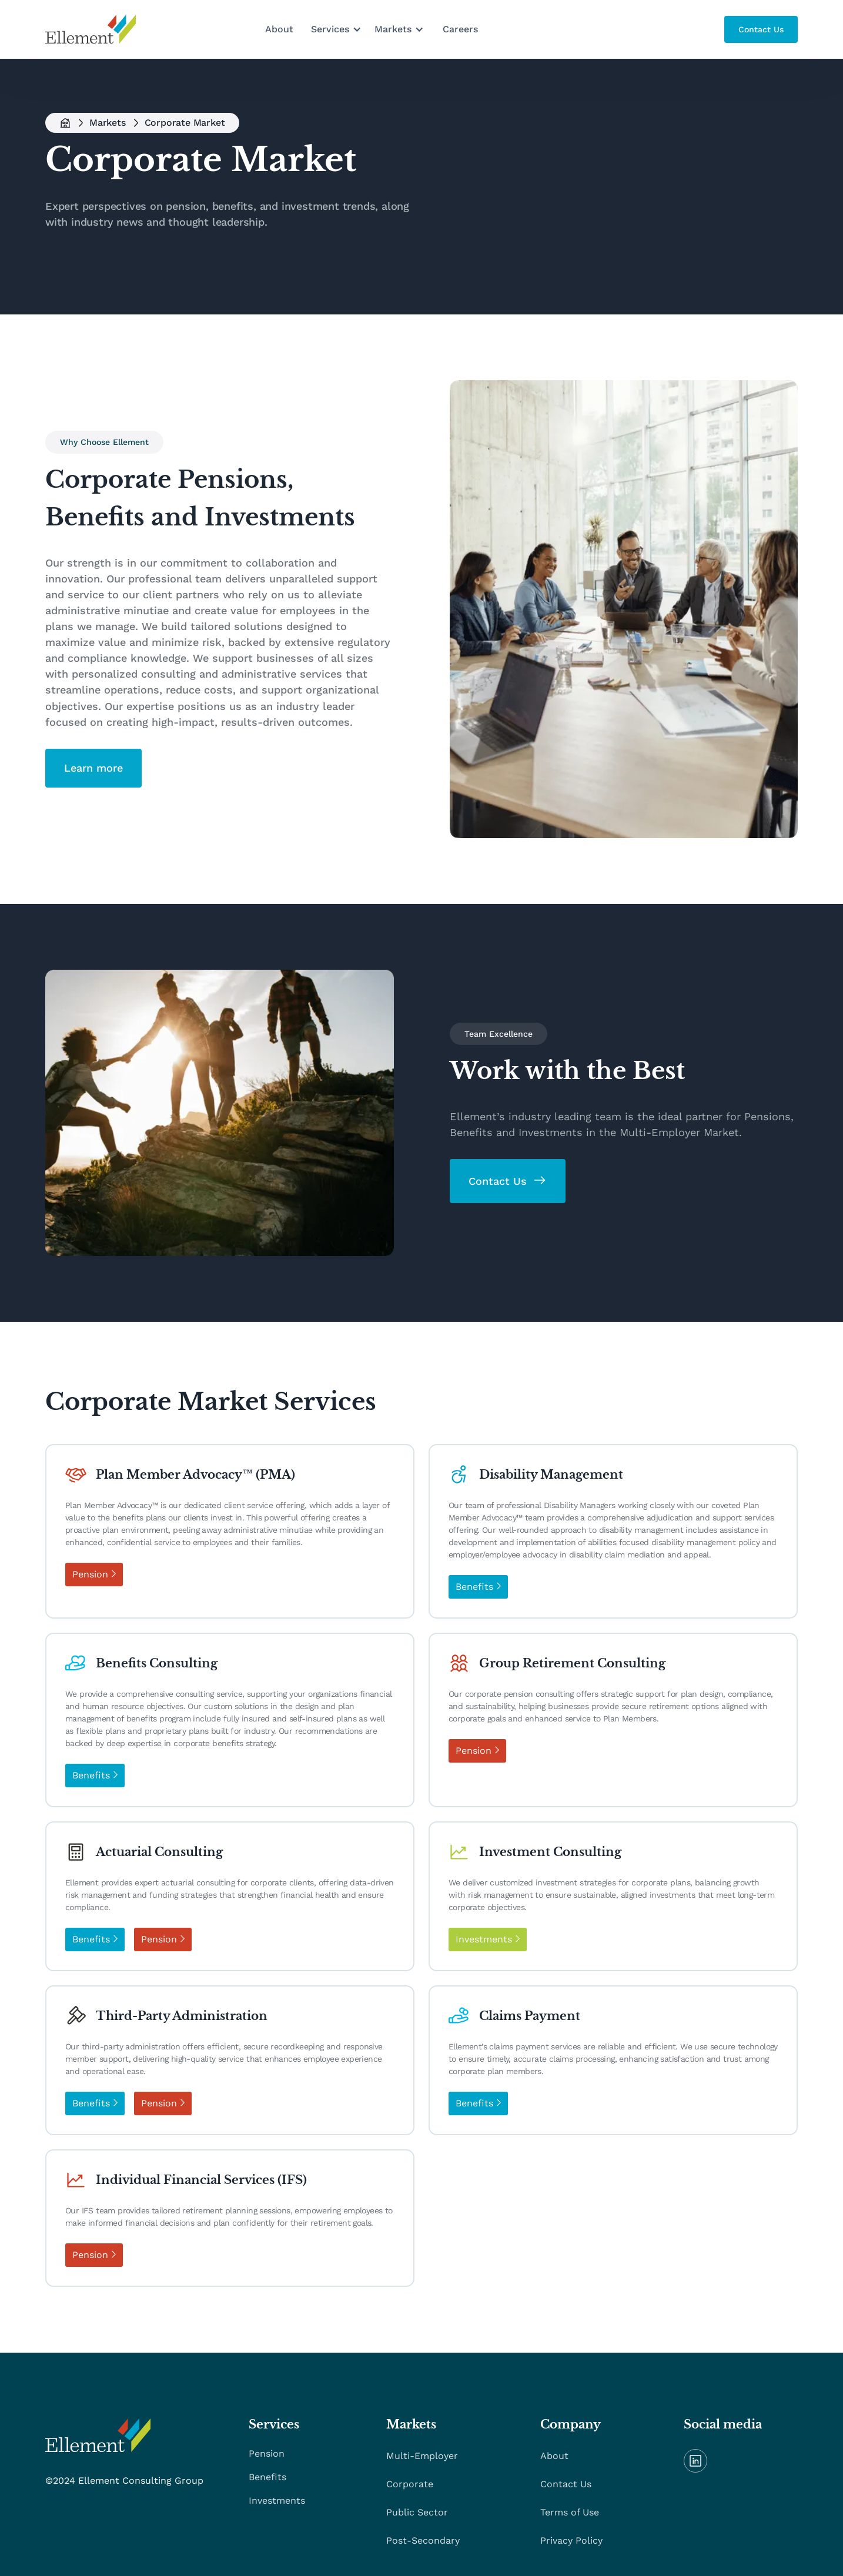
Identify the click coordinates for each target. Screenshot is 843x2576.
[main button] (761, 29)
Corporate (409, 2484)
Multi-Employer (422, 2455)
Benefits (267, 2477)
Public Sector (417, 2512)
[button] (337, 29)
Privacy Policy (571, 2540)
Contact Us (565, 2484)
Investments (277, 2500)
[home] (90, 29)
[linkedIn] (695, 2461)
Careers (460, 29)
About (279, 29)
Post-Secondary (423, 2540)
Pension (267, 2453)
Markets (107, 122)
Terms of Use (569, 2512)
